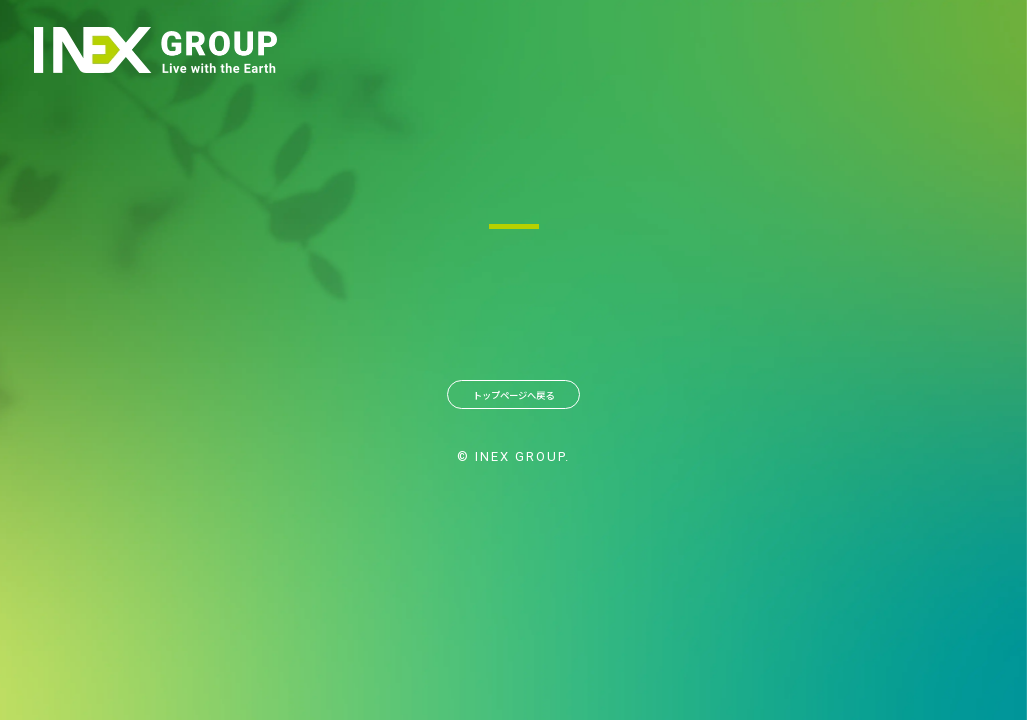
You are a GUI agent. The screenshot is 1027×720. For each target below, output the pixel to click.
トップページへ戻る (514, 402)
